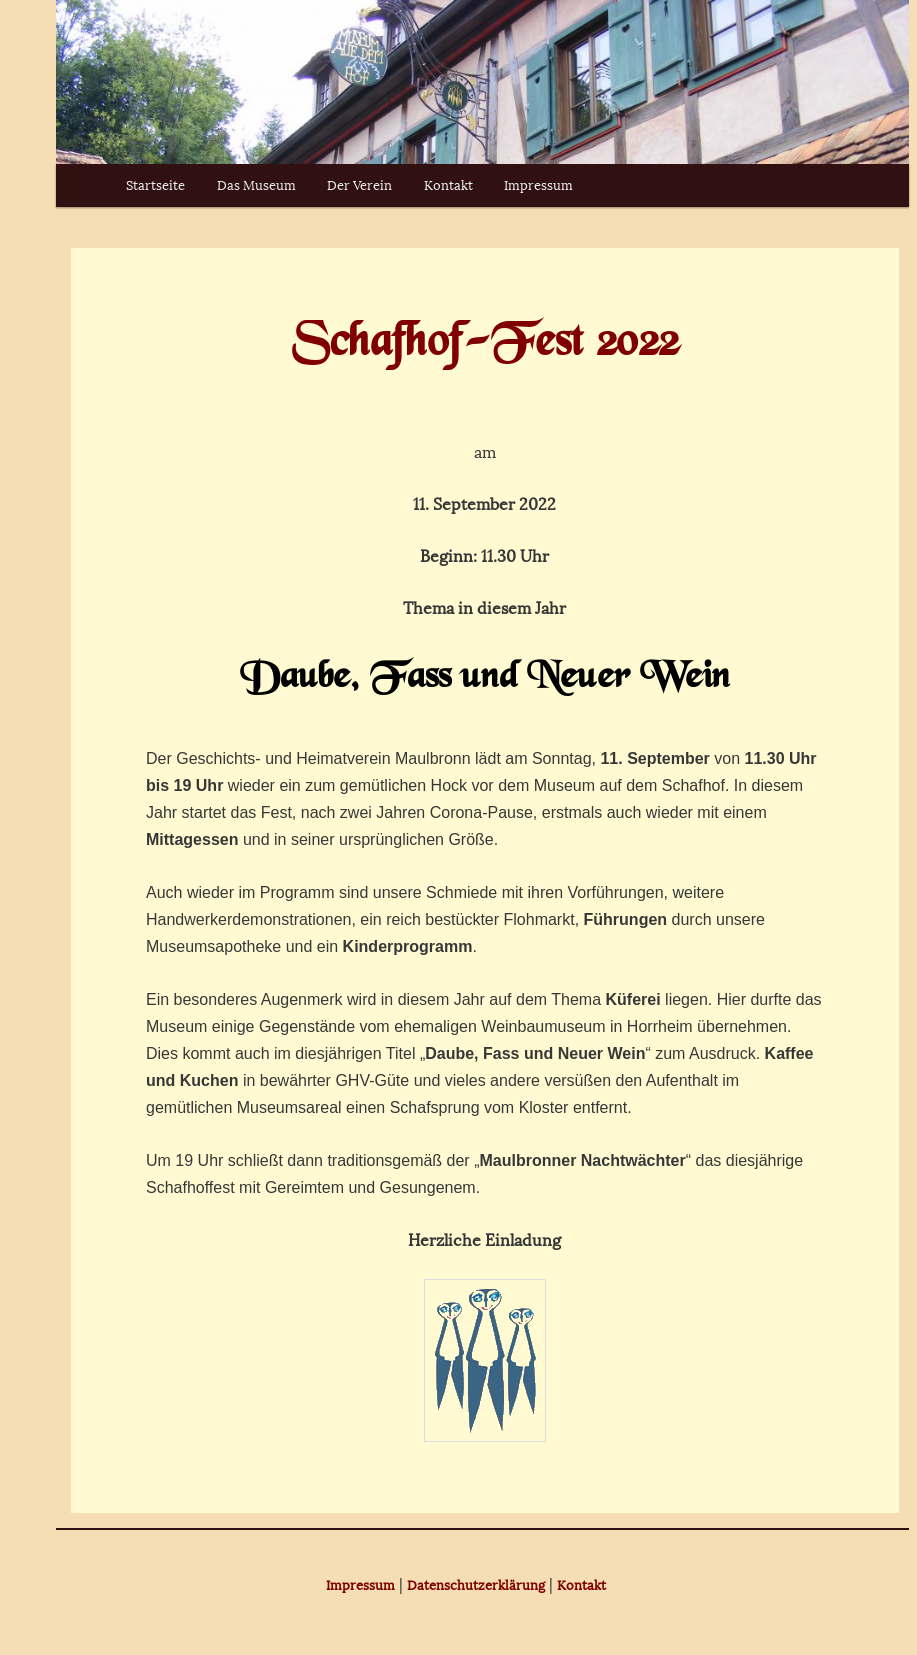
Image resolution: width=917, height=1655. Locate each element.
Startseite (155, 185)
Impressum (538, 185)
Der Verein (359, 185)
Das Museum (256, 185)
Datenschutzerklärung (476, 1585)
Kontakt (448, 185)
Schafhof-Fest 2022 (485, 344)
